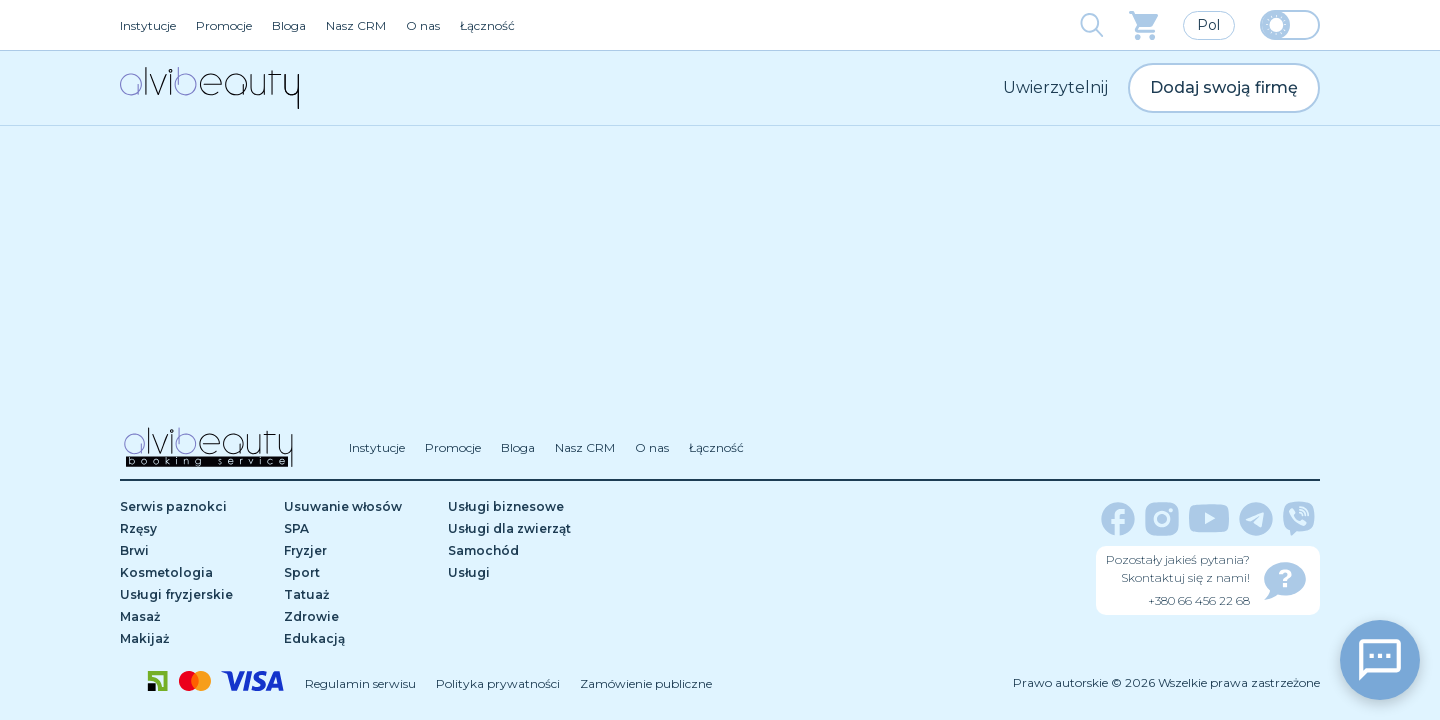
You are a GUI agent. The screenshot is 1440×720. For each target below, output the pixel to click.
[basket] (1143, 25)
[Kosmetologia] (195, 573)
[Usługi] (523, 573)
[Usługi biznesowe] (523, 507)
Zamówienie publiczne (646, 683)
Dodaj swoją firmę (1224, 87)
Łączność (487, 25)
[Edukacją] (359, 639)
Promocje (224, 25)
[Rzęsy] (195, 529)
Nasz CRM (356, 25)
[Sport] (359, 573)
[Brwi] (195, 551)
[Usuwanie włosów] (359, 507)
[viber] (1299, 518)
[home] (209, 88)
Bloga (289, 25)
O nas (423, 25)
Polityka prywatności (498, 683)
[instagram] (1162, 519)
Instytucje (148, 25)
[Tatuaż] (359, 595)
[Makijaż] (195, 639)
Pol (1208, 25)
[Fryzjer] (359, 551)
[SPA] (359, 529)
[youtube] (1209, 518)
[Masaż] (195, 617)
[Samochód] (523, 551)
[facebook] (1118, 519)
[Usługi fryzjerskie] (195, 595)
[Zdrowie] (359, 617)
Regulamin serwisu (360, 683)
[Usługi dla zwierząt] (523, 529)
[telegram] (1256, 519)
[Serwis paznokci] (195, 507)
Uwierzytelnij (1055, 87)
